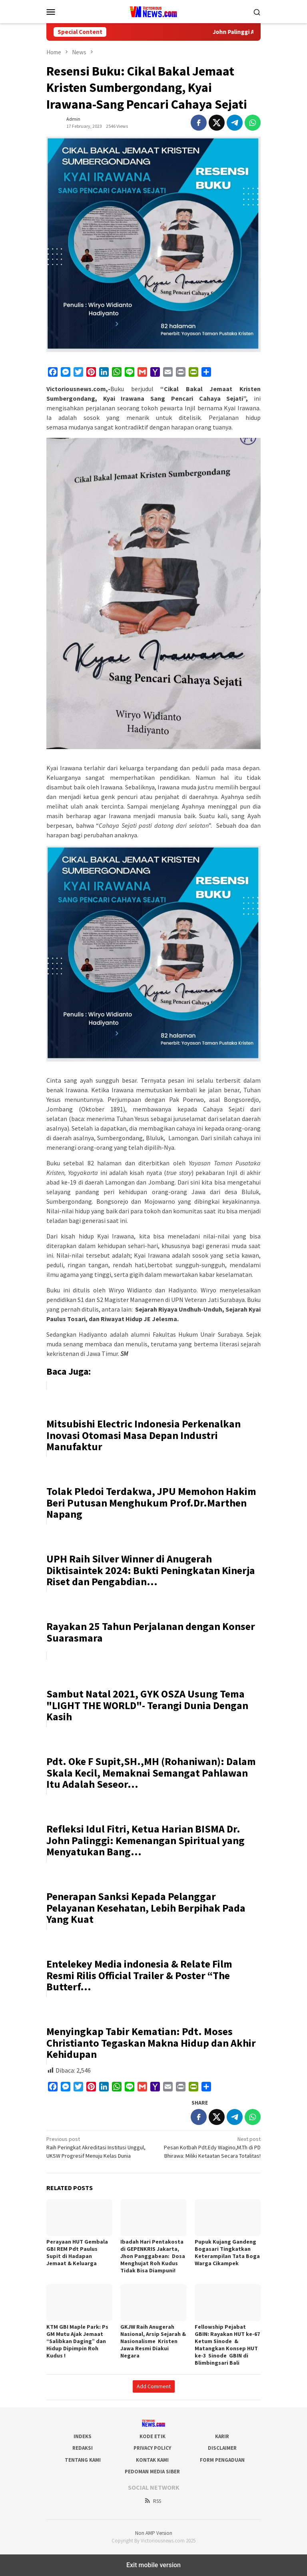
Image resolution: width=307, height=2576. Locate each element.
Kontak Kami (152, 2460)
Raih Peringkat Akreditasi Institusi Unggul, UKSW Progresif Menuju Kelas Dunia (97, 2147)
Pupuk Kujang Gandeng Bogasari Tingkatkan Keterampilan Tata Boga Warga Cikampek (227, 2252)
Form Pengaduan (222, 2460)
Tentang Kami (83, 2460)
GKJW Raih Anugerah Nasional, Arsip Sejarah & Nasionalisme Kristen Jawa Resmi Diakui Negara (153, 2341)
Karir (222, 2436)
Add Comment (154, 2386)
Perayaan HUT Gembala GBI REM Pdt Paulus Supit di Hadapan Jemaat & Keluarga (77, 2252)
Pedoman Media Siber (152, 2471)
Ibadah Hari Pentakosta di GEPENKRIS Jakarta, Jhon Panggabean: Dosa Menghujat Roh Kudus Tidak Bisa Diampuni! (152, 2256)
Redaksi (82, 2448)
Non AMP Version (153, 2533)
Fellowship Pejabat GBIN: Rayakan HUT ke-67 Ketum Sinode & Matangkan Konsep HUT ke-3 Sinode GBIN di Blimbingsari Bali (227, 2344)
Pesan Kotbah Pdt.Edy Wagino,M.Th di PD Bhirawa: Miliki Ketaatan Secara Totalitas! (209, 2147)
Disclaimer (222, 2448)
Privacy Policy (152, 2448)
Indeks (83, 2436)
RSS (152, 2501)
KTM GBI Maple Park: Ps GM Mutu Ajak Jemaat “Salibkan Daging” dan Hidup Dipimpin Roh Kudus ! (77, 2341)
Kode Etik (152, 2436)
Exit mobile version (153, 2565)
